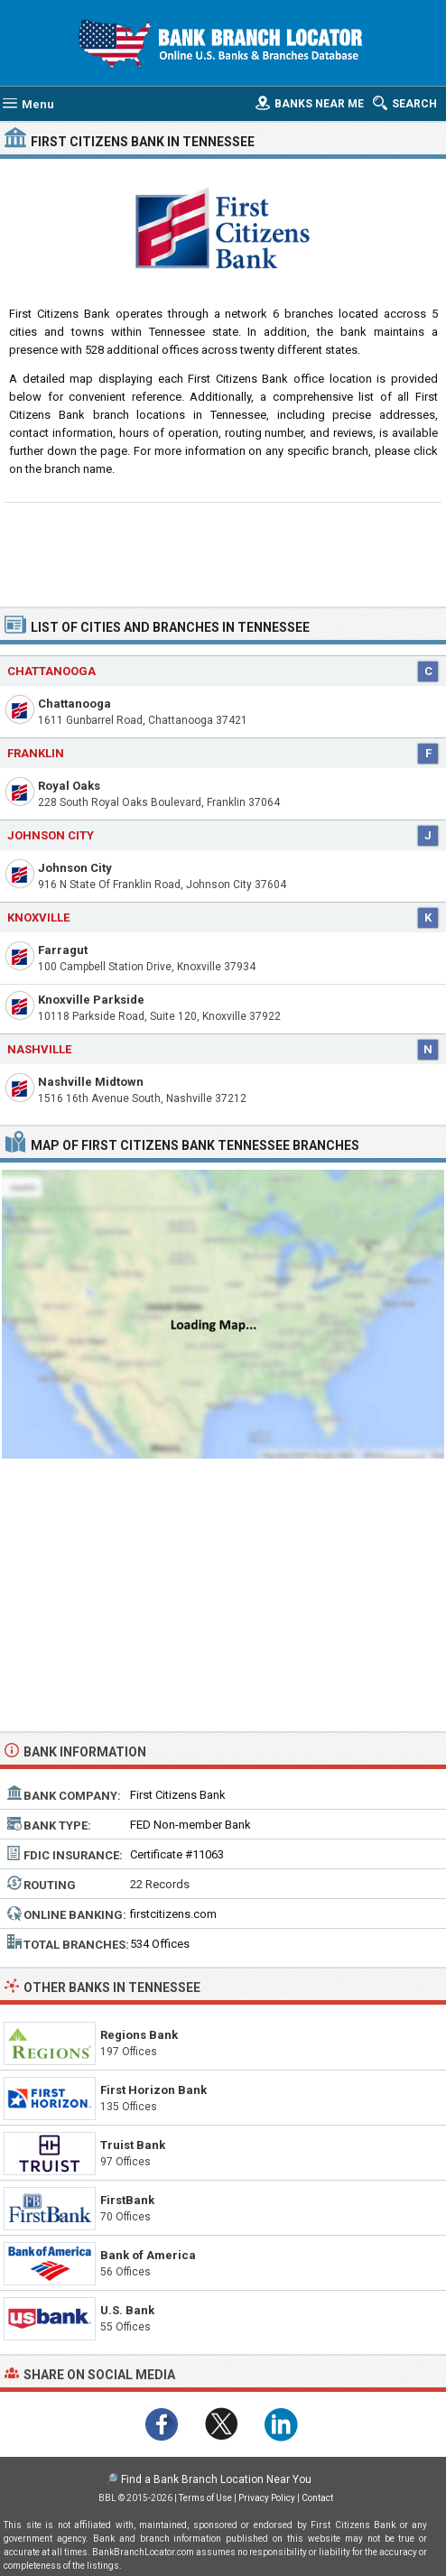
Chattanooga (74, 703)
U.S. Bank (127, 2310)
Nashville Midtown (91, 1082)
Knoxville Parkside (91, 999)
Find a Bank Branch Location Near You (216, 2479)
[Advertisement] (223, 552)
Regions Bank (139, 2035)
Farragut (63, 950)
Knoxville (38, 917)
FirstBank (127, 2200)
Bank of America (148, 2255)
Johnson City (75, 868)
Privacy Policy (266, 2498)
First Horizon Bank (153, 2090)
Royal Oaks (69, 785)
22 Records (160, 1884)
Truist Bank (132, 2145)
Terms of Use (205, 2498)
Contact (317, 2498)
